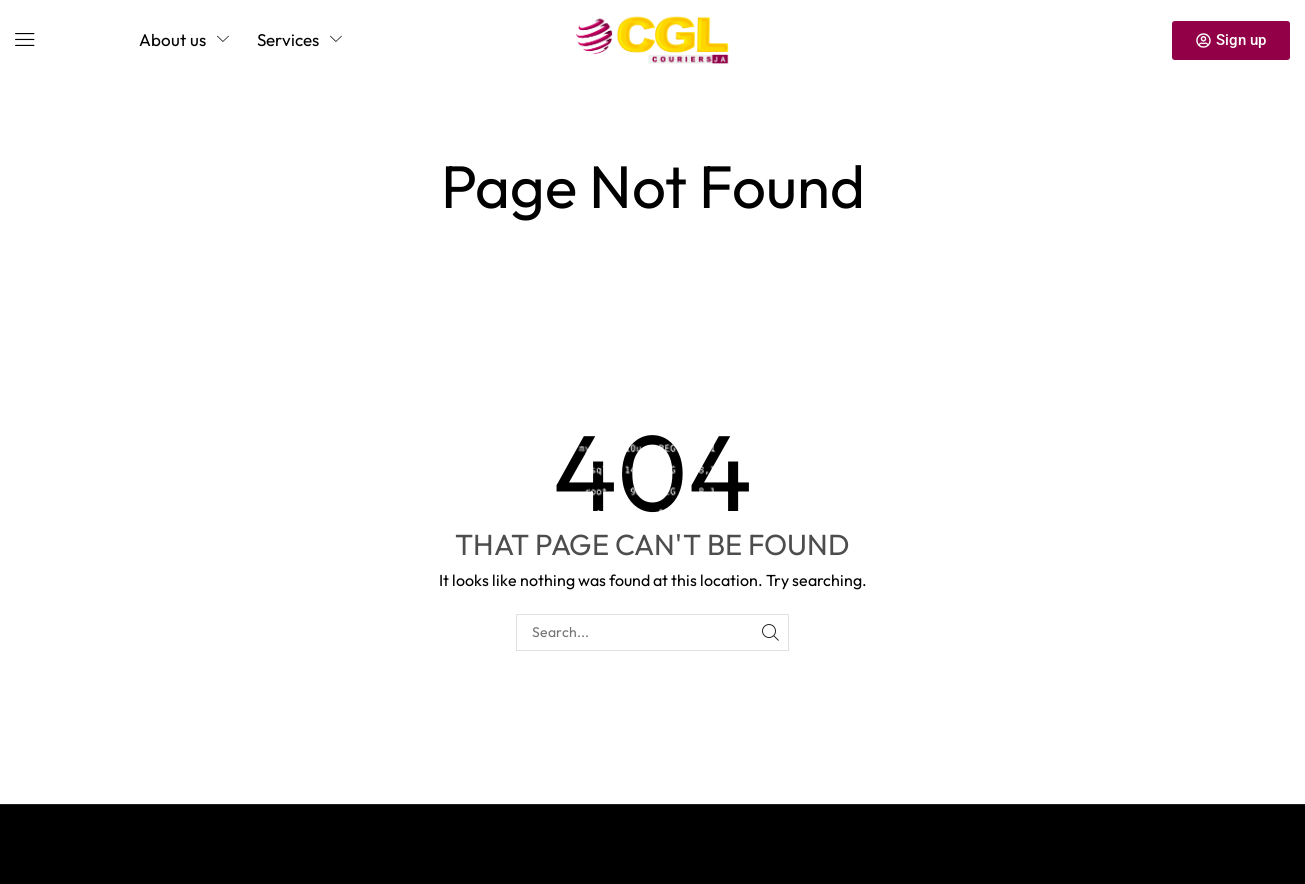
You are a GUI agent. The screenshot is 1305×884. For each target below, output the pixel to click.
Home (606, 131)
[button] (25, 40)
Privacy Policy (90, 834)
